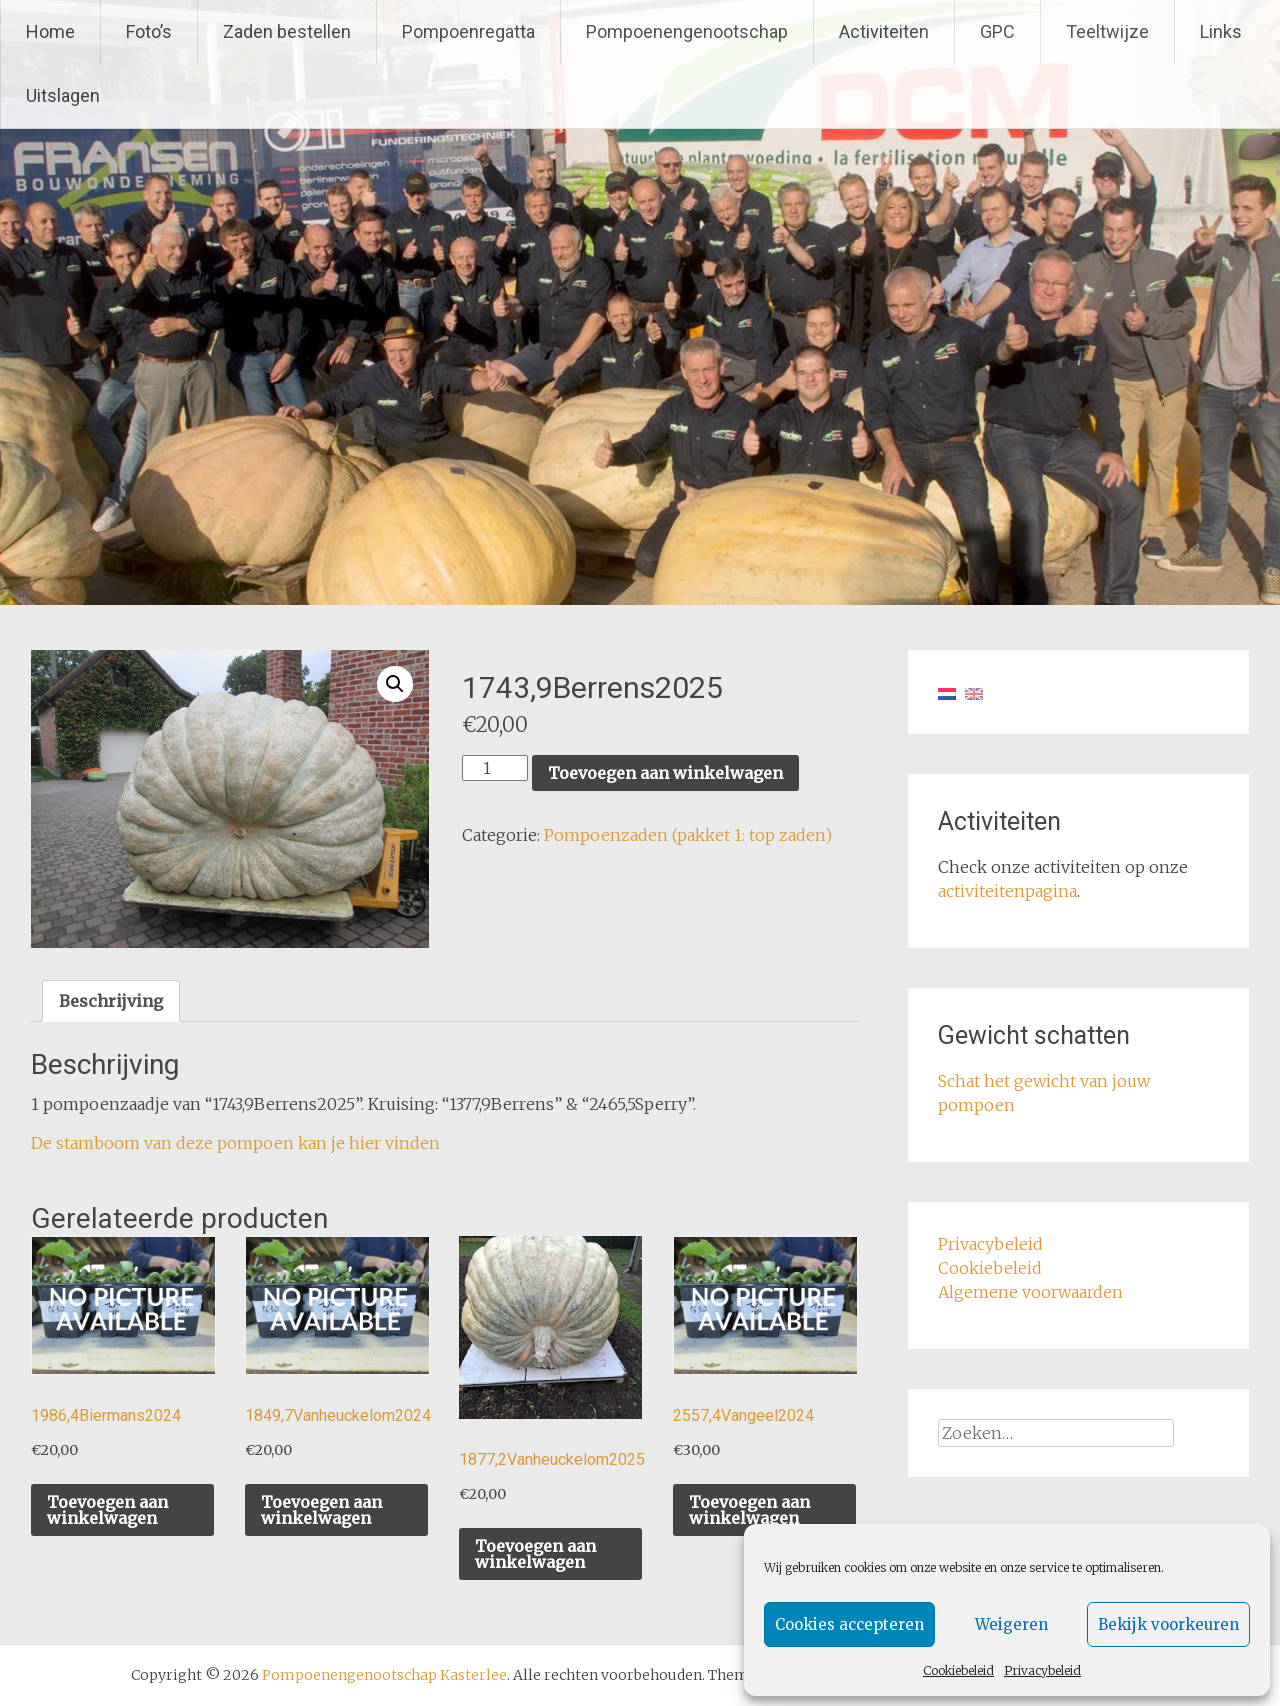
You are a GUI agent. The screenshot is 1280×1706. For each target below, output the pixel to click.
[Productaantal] (495, 768)
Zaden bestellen (287, 31)
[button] (395, 684)
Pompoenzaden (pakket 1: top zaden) (688, 835)
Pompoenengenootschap (687, 31)
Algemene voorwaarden (1030, 1292)
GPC (997, 31)
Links (1221, 31)
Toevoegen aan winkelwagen (665, 773)
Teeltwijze (1107, 31)
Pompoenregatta (468, 31)
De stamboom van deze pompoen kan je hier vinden (235, 1143)
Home (50, 31)
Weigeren (1011, 1624)
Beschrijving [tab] (111, 1001)
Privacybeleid (1042, 1670)
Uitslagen (63, 95)
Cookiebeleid (958, 1670)
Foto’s (149, 31)
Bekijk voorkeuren (1168, 1624)
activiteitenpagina (1007, 891)
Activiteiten (884, 31)
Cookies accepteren (849, 1624)
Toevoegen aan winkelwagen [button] (107, 1510)
